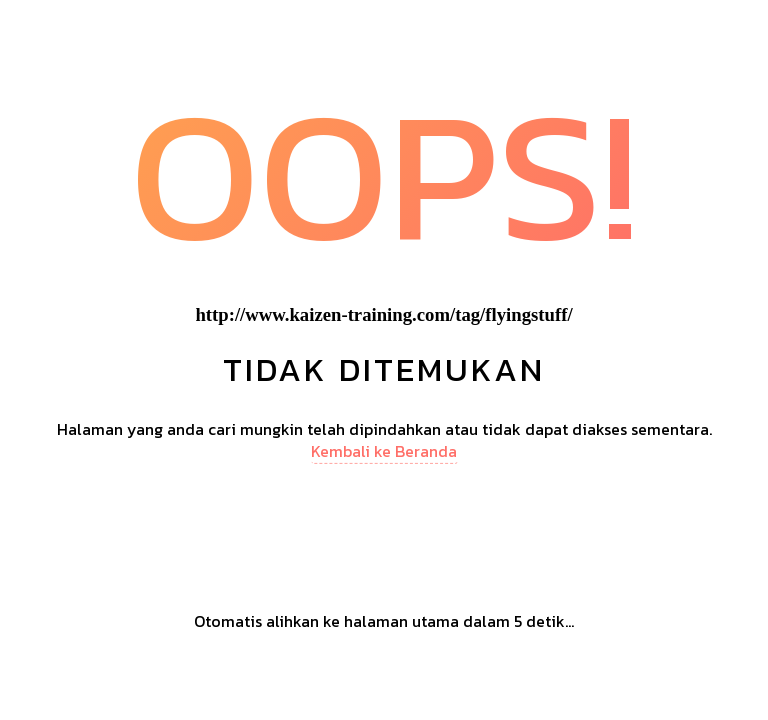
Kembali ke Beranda (384, 451)
